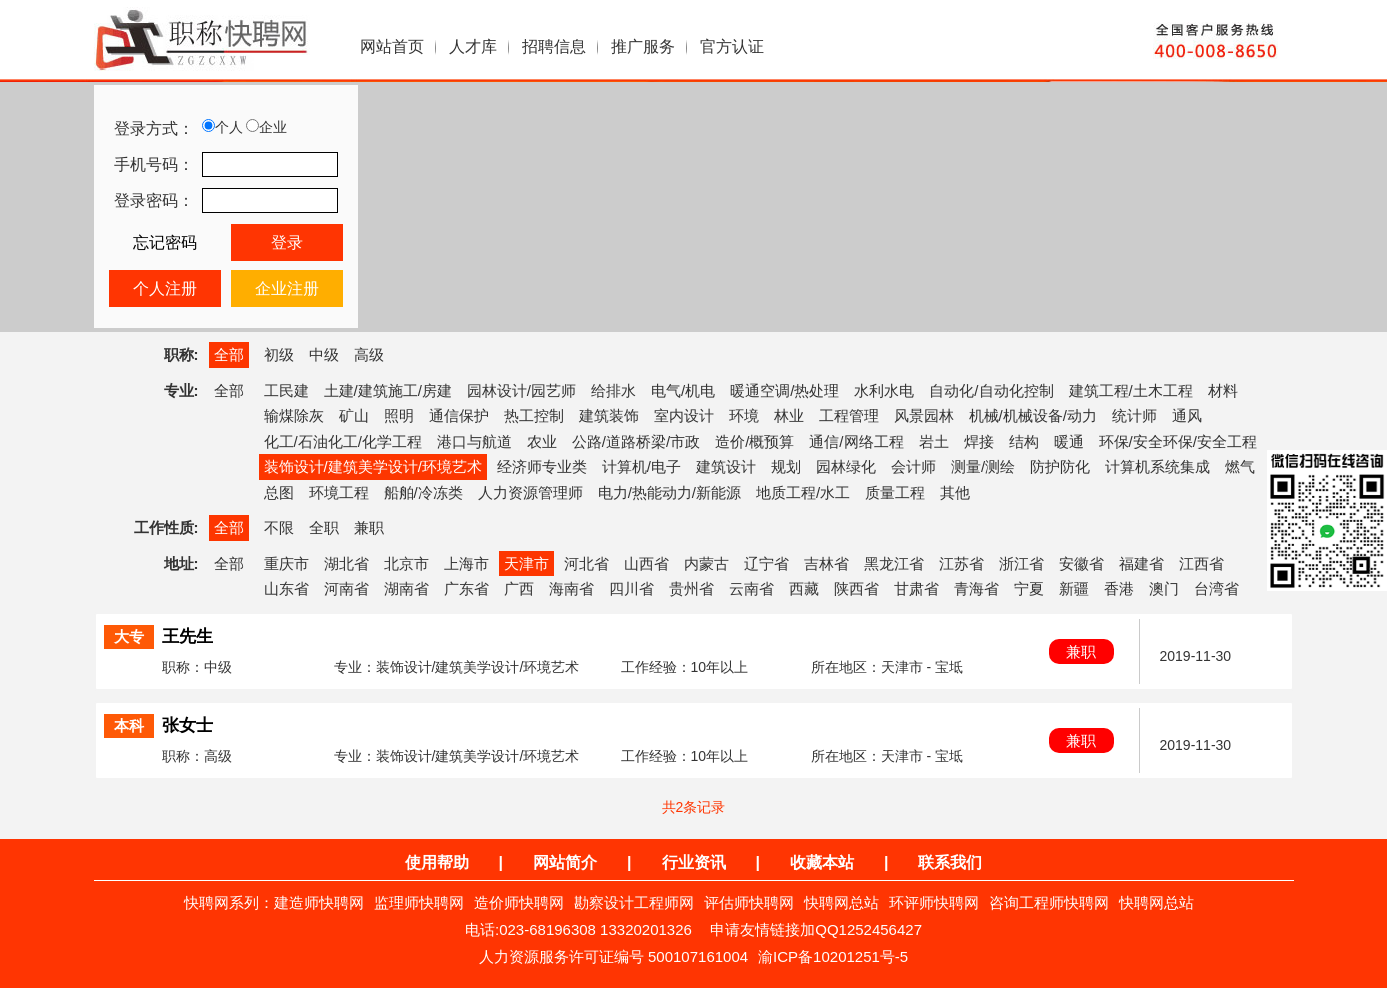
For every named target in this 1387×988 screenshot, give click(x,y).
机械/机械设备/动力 (1033, 415)
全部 (229, 354)
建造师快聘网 (319, 902)
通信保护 (459, 415)
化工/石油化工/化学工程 (343, 441)
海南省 (571, 588)
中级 (324, 354)
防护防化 (1060, 466)
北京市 (406, 563)
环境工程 (339, 492)
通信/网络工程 (856, 441)
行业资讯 (694, 862)
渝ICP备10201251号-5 (833, 956)
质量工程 (895, 492)
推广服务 (643, 46)
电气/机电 (683, 390)
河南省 (346, 588)
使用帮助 (437, 862)
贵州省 (691, 588)
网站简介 (565, 862)
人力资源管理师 (530, 492)
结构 (1024, 441)
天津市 (526, 563)
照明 (399, 415)
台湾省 (1216, 588)
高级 (369, 354)
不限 (279, 527)
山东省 (286, 588)
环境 (744, 415)
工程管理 (849, 415)
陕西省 (856, 588)
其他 (955, 492)
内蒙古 (706, 563)
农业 (542, 441)
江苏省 (961, 563)
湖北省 (346, 563)
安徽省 (1081, 563)
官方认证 (732, 46)
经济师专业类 (542, 466)
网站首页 (392, 46)
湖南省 (406, 588)
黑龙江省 (894, 563)
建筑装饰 (609, 415)
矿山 (354, 415)
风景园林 (924, 415)
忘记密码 (165, 242)
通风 (1187, 415)
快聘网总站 (841, 902)
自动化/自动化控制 (991, 390)
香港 (1119, 588)
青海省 (976, 588)
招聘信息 (554, 46)
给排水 (613, 390)
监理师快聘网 (419, 902)
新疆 (1074, 588)
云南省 (751, 588)
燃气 (1240, 466)
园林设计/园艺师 (521, 390)
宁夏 (1029, 588)
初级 (279, 354)
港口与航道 (474, 441)
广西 (519, 588)
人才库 (473, 46)
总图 (279, 492)
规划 (786, 466)
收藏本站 (822, 862)
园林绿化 (846, 466)
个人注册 (165, 288)
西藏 (804, 588)
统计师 (1134, 415)
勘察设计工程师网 (634, 902)
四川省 (631, 588)
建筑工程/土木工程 (1131, 390)
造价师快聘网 (519, 902)
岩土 (934, 441)
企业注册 (287, 288)
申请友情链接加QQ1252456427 (816, 929)
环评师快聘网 (934, 902)
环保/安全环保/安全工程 (1178, 441)
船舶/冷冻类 (423, 492)
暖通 (1069, 441)
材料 (1223, 390)
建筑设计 (726, 466)
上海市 (466, 563)
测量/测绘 (983, 466)
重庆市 (286, 563)
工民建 (286, 390)
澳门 (1164, 588)
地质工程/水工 (803, 492)
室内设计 (684, 415)
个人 (222, 127)
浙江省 (1021, 563)
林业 (789, 415)
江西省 (1201, 563)
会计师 (913, 466)
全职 (324, 527)
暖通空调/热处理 (784, 390)
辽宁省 (766, 563)
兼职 (369, 527)
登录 (287, 242)
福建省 (1141, 563)
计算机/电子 (641, 466)
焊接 (979, 441)
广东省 (466, 588)
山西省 (646, 563)
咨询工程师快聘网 (1049, 902)
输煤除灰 (294, 415)
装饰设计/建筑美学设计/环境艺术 (373, 466)
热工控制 (534, 415)
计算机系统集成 (1157, 466)
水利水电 (884, 390)
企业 (266, 127)
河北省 (586, 563)
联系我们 (950, 862)
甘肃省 (916, 588)
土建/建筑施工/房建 (388, 390)
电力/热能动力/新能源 (669, 492)
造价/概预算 (754, 441)
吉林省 (826, 563)
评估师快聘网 (749, 902)
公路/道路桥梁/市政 (636, 441)
